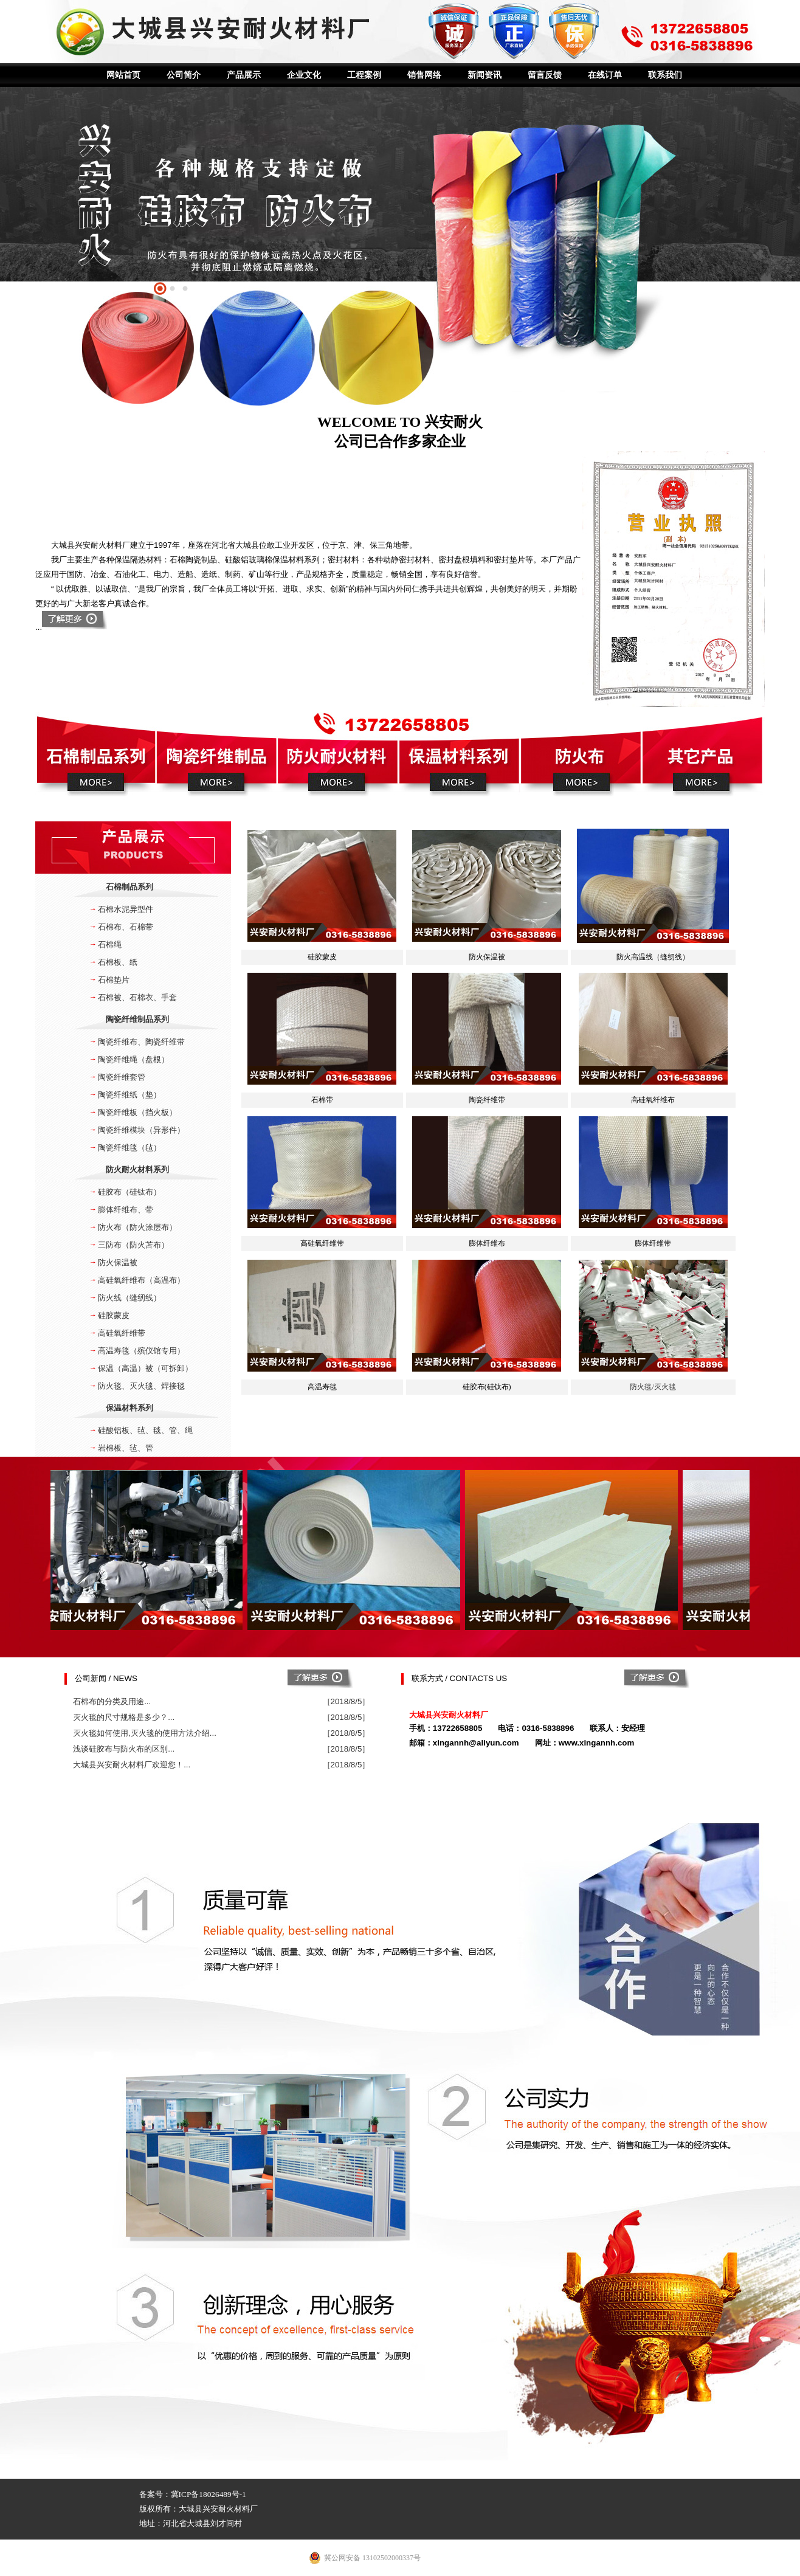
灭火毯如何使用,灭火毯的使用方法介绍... (144, 1733)
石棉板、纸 (117, 962)
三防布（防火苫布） (133, 1244)
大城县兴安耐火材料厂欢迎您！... (131, 1764)
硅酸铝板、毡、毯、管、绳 (145, 1430)
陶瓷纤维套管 (121, 1077)
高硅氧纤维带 (121, 1333)
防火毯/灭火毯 (652, 1387)
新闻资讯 (484, 75)
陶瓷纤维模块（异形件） (141, 1129)
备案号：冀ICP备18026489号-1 (192, 2494)
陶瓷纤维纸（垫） (129, 1094)
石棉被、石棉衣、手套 (137, 997)
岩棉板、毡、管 (125, 1447)
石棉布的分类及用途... (112, 1701)
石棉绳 (110, 944)
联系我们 (665, 75)
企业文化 (304, 75)
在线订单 (605, 75)
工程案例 (364, 75)
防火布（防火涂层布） (137, 1227)
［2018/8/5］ (346, 1701)
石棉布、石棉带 (125, 926)
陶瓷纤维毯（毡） (129, 1147)
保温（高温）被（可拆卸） (145, 1368)
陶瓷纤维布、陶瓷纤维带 (141, 1041)
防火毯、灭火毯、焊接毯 (141, 1385)
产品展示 (244, 75)
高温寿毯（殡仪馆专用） (141, 1350)
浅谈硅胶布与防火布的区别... (123, 1748)
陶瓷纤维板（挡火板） (137, 1112)
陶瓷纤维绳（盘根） (133, 1059)
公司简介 (184, 75)
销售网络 (424, 75)
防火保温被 (117, 1262)
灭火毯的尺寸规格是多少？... (123, 1717)
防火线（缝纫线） (129, 1297)
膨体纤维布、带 (125, 1209)
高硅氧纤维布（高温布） (141, 1280)
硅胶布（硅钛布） (129, 1191)
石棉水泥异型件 (125, 909)
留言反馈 (545, 75)
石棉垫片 (113, 979)
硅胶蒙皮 (113, 1315)
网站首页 (123, 75)
